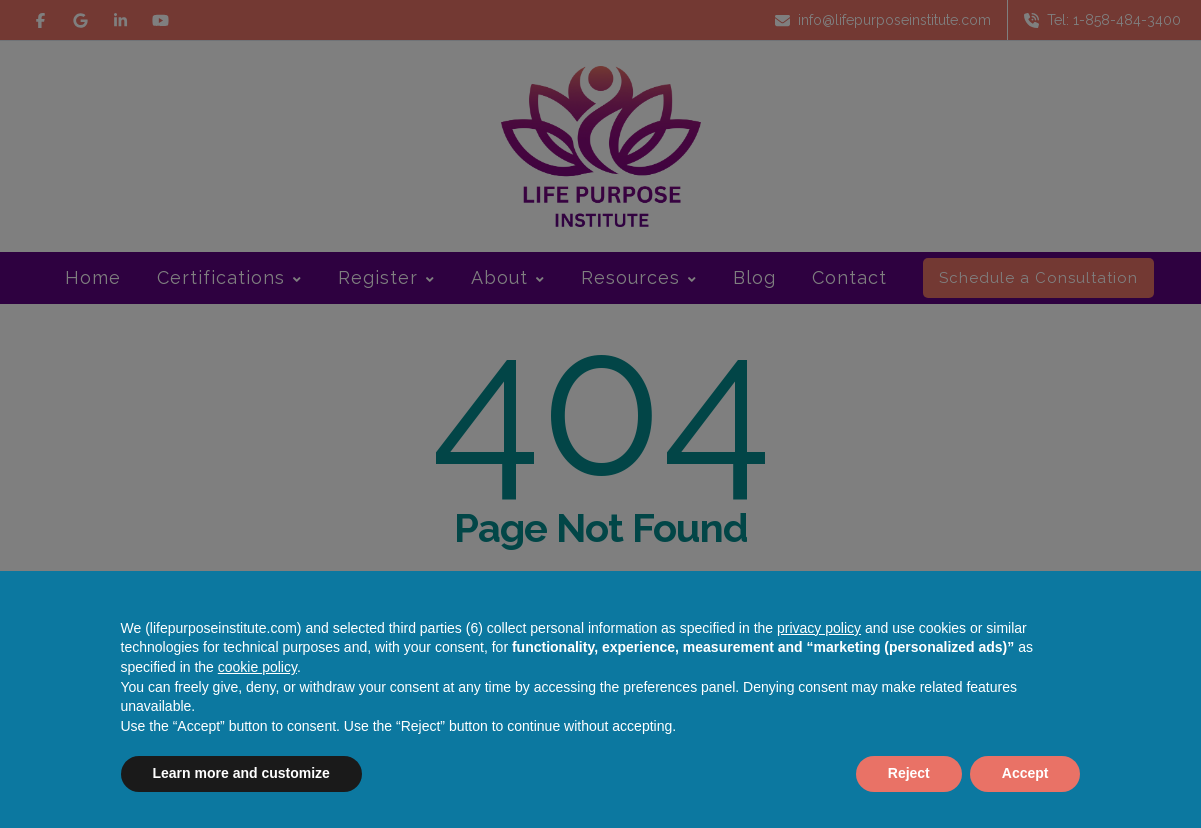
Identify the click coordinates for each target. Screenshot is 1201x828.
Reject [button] (909, 773)
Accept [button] (1025, 773)
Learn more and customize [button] (241, 773)
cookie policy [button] (257, 667)
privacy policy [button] (819, 628)
